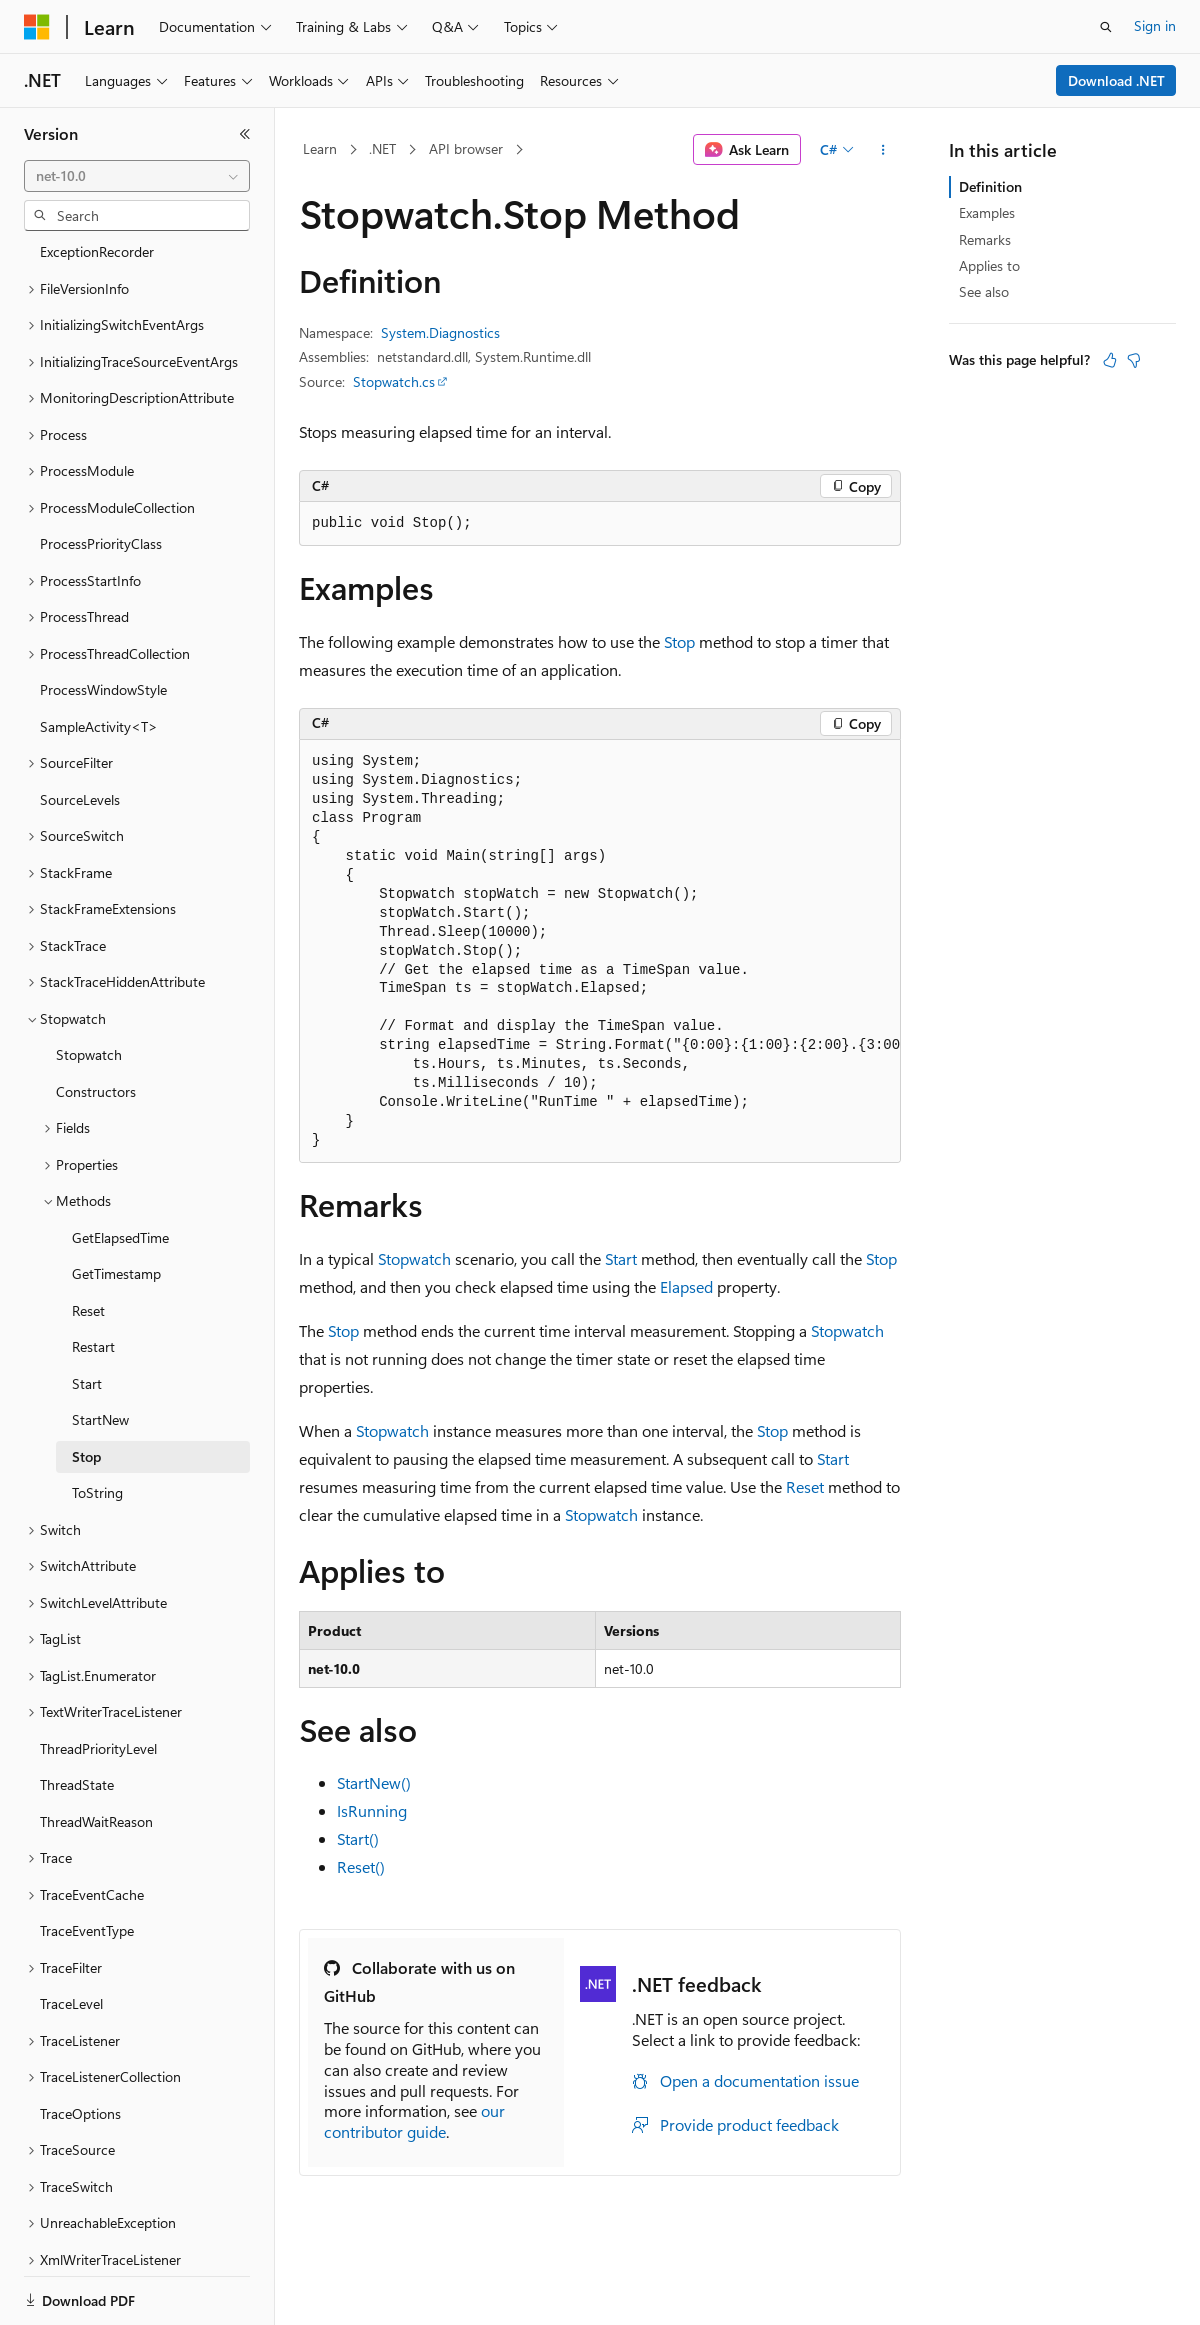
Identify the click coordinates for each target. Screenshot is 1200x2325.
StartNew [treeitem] (100, 1350)
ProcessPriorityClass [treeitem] (101, 474)
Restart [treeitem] (93, 1277)
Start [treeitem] (87, 1314)
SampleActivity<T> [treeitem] (99, 657)
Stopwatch (414, 1258)
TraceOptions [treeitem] (80, 2044)
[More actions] (883, 150)
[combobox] (137, 176)
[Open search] (1106, 27)
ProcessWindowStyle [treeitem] (103, 620)
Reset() (361, 1866)
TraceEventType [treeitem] (87, 1861)
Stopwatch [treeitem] (89, 985)
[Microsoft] (37, 27)
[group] (600, 952)
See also (984, 291)
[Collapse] (245, 134)
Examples (987, 212)
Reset (805, 1486)
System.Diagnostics (440, 332)
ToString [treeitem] (97, 1423)
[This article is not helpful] (1134, 360)
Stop (679, 641)
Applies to (989, 265)
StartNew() (374, 1782)
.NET (382, 148)
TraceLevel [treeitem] (71, 1934)
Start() (358, 1838)
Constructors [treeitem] (96, 1022)
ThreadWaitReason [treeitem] (96, 1752)
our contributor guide (414, 2121)
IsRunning (372, 1810)
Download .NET (1116, 80)
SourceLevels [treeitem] (80, 730)
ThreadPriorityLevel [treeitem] (98, 1679)
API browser (466, 148)
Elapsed (686, 1286)
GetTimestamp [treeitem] (116, 1204)
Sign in (1155, 25)
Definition (990, 186)
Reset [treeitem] (88, 1241)
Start (621, 1258)
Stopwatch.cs (394, 381)
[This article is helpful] (1110, 360)
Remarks (985, 239)
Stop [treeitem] (86, 1387)
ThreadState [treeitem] (77, 1715)
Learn (320, 148)
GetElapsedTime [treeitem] (120, 1168)
